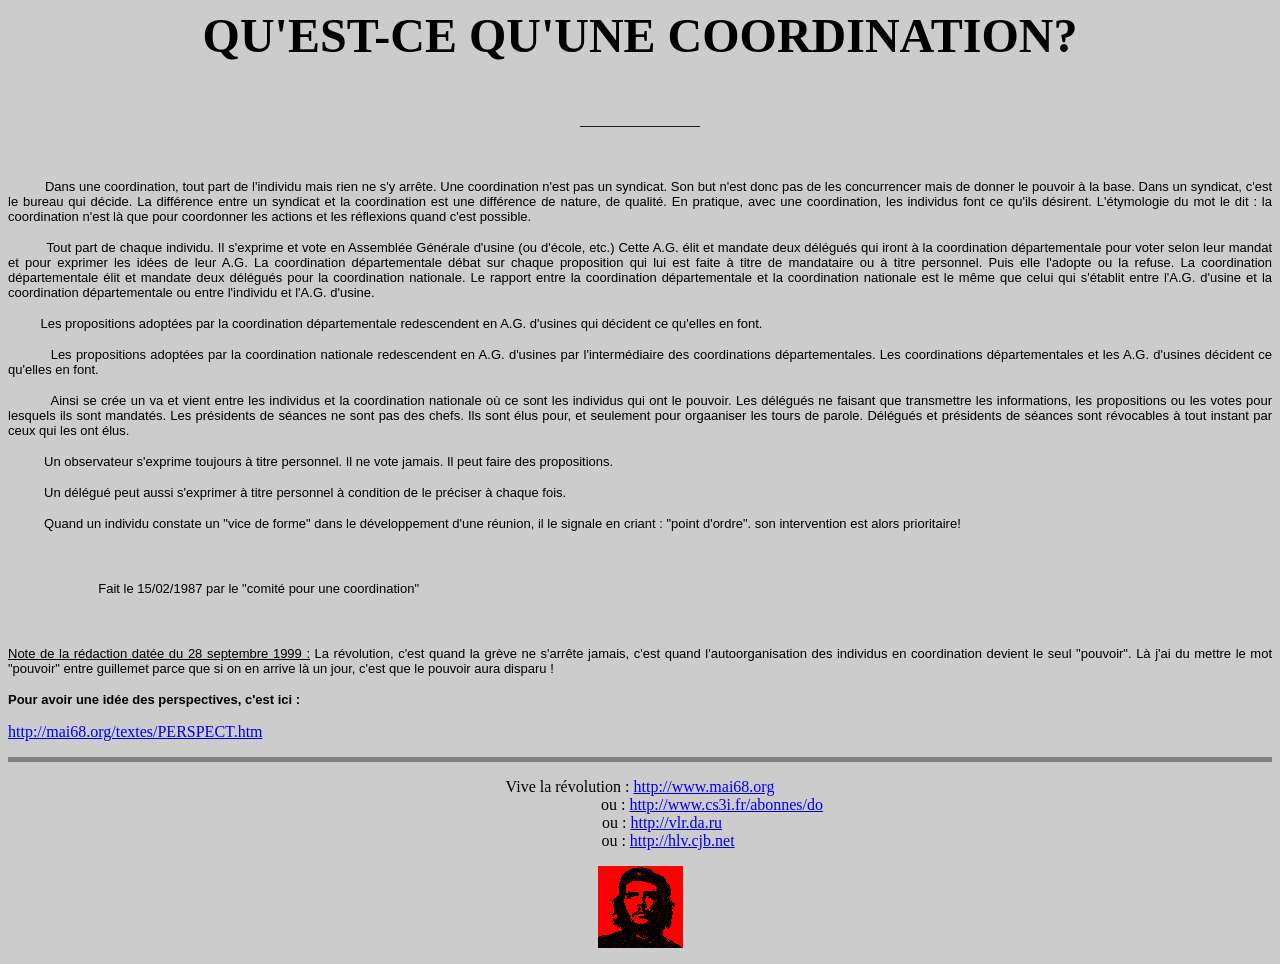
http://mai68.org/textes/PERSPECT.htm (135, 731)
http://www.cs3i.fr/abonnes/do (726, 804)
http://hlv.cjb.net (682, 840)
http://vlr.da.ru (676, 822)
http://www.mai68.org (704, 786)
